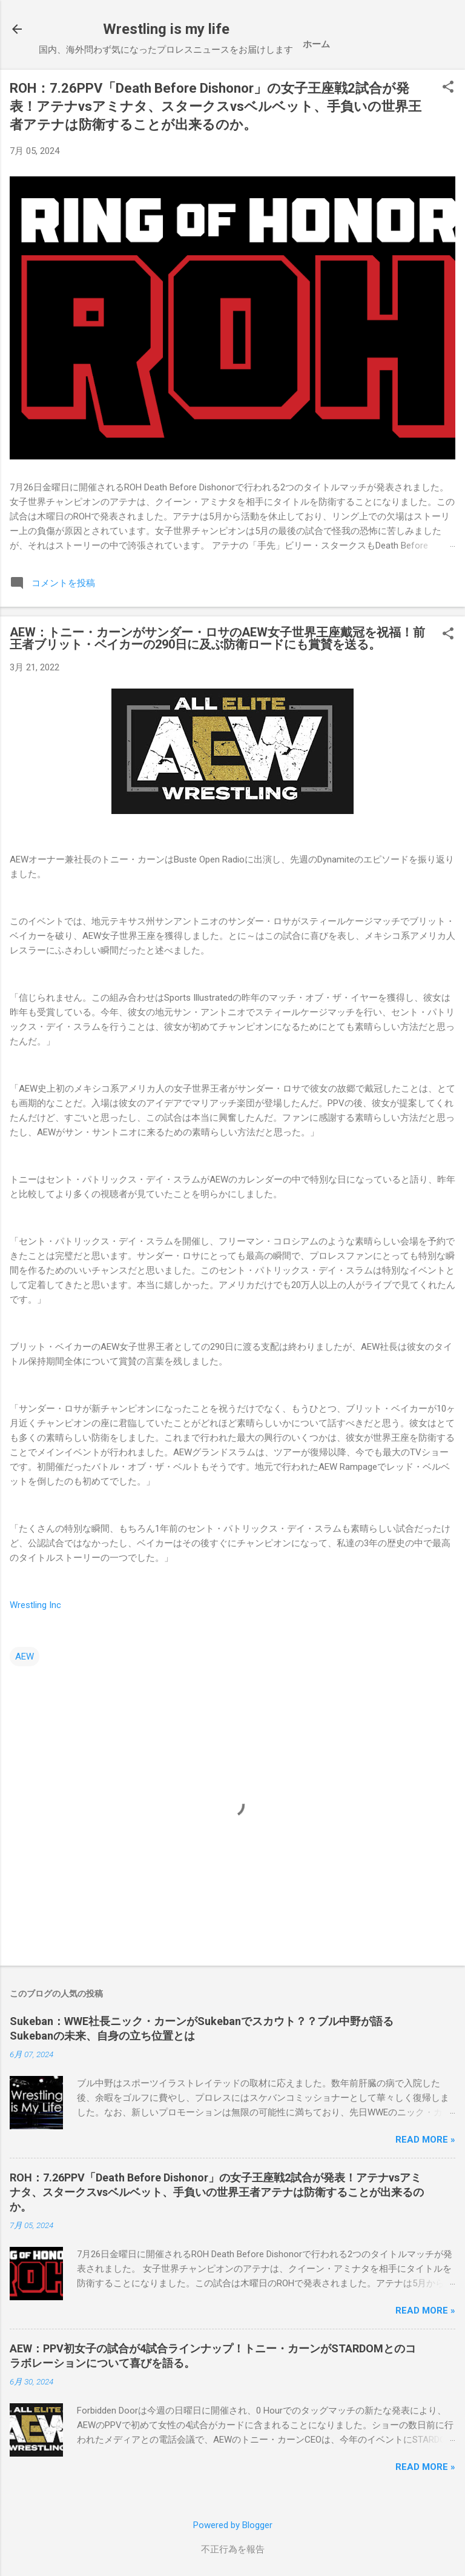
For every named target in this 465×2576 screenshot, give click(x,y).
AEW (24, 1656)
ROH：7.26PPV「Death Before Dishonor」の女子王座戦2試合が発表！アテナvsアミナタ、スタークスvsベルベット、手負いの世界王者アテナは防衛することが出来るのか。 (215, 106)
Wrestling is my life (166, 29)
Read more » (425, 2139)
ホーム (316, 44)
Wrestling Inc (35, 1605)
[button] (448, 87)
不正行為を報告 (233, 2549)
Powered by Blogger (232, 2525)
